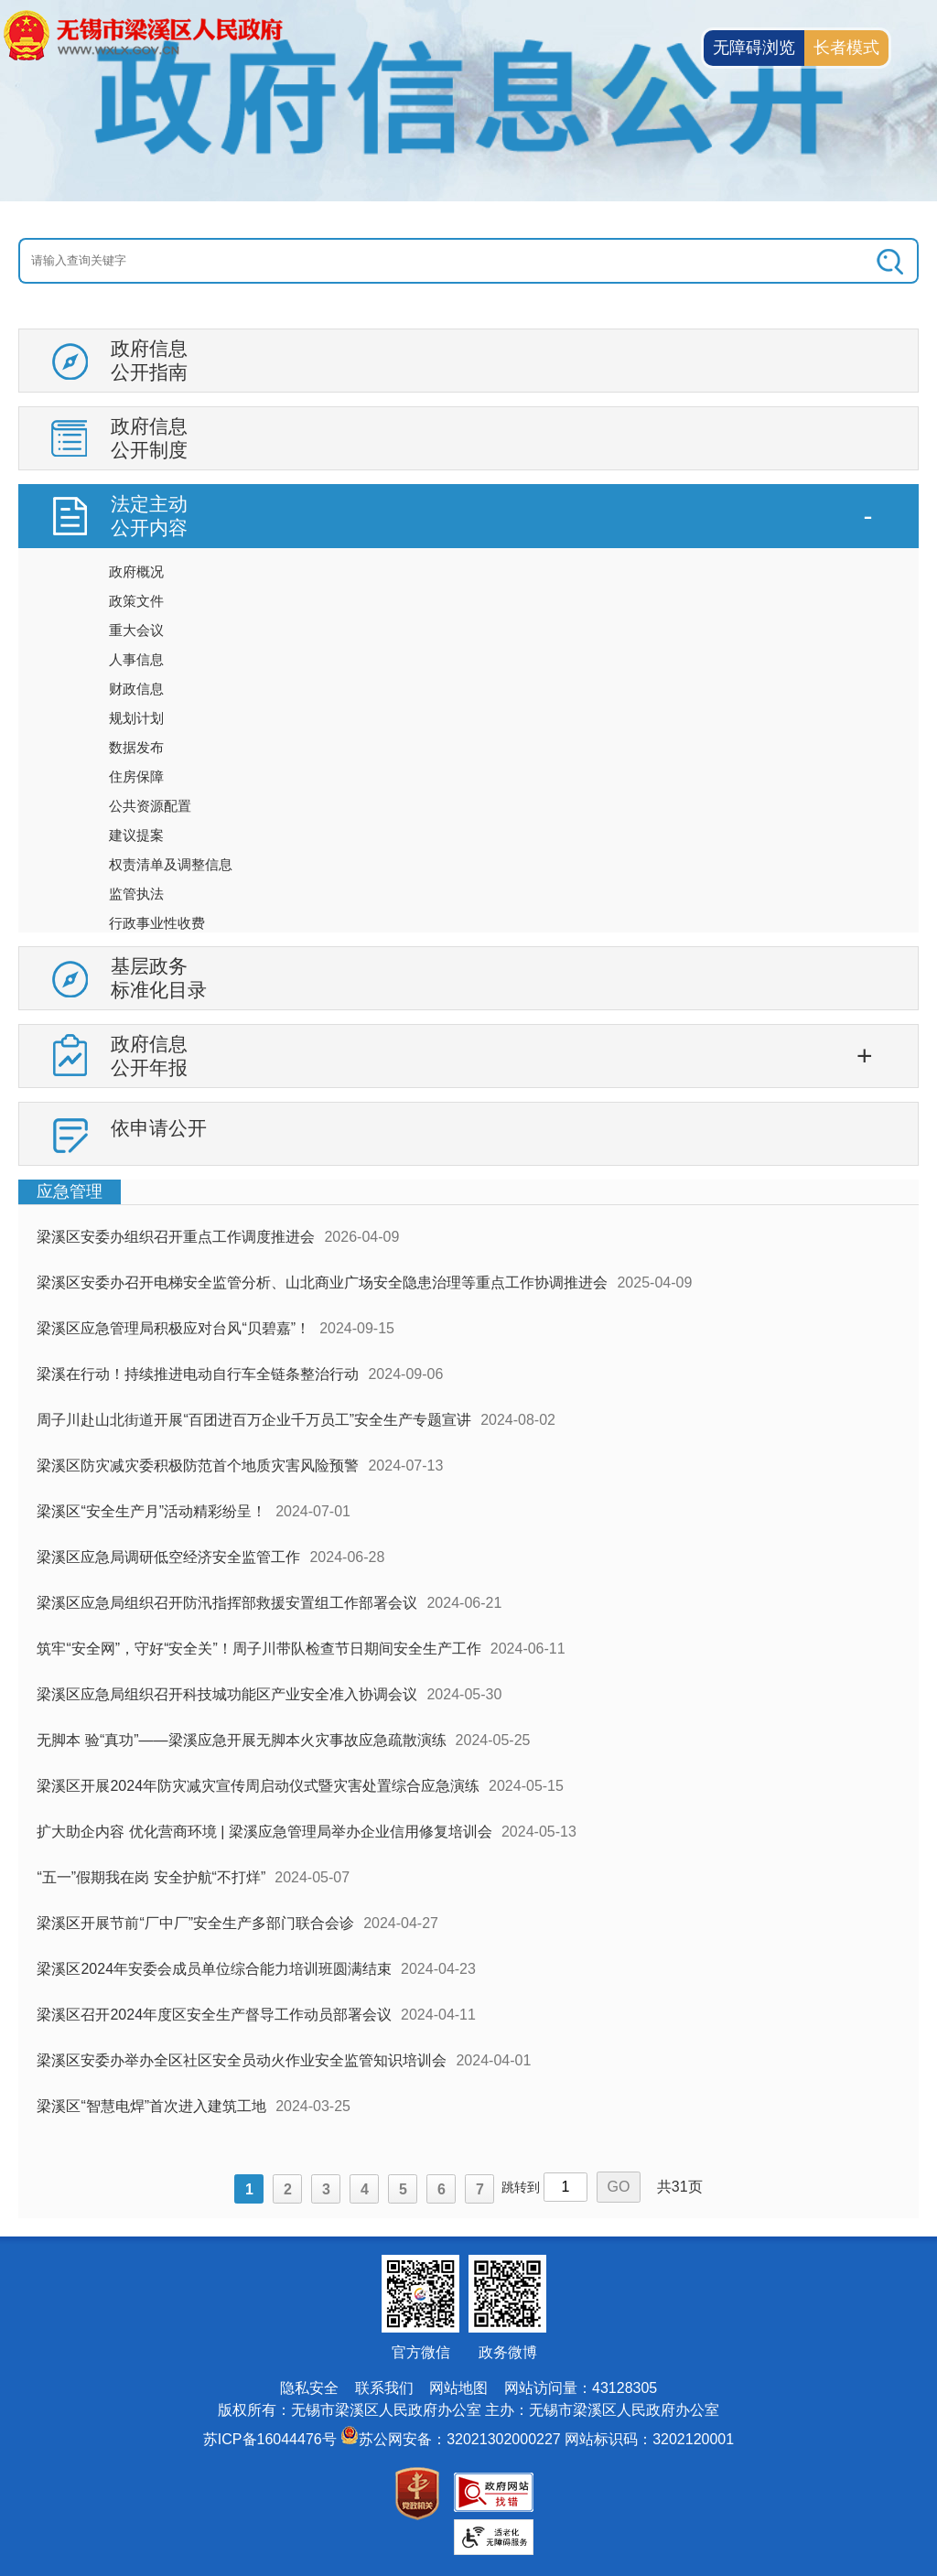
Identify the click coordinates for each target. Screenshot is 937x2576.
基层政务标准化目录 (159, 977)
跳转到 (520, 2187)
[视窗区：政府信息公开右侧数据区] (468, 1698)
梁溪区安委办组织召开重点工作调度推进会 (176, 1237)
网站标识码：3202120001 (649, 2439)
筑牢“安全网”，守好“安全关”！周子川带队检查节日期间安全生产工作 (258, 1648)
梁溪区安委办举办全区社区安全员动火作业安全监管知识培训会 (242, 2060)
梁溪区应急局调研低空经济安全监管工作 (168, 1557)
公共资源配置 (150, 806)
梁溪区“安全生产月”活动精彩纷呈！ (151, 1511)
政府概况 (136, 571)
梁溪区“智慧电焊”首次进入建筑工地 (151, 2106)
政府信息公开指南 (149, 360)
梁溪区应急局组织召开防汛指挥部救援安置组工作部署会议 (227, 1603)
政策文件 (136, 601)
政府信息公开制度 (149, 437)
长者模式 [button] (846, 47)
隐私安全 (309, 2388)
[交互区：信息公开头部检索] (468, 261)
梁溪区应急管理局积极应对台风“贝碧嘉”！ (173, 1328)
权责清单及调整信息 (170, 864)
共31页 (680, 2186)
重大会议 (136, 630)
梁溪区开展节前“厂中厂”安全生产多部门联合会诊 (195, 1923)
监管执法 (136, 893)
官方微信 (421, 2352)
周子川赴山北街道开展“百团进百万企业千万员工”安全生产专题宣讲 (254, 1420)
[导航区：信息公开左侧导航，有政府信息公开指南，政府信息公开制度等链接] (468, 754)
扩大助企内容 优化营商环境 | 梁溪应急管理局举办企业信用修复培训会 (264, 1831)
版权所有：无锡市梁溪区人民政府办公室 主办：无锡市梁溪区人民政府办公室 (468, 2410)
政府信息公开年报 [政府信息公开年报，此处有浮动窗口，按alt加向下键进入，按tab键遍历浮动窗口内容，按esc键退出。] (149, 1055)
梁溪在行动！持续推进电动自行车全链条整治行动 (198, 1374)
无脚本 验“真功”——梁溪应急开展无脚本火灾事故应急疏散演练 (241, 1740)
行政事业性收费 (157, 923)
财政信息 (136, 688)
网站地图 (458, 2388)
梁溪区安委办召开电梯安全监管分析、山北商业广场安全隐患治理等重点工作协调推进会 (322, 1282)
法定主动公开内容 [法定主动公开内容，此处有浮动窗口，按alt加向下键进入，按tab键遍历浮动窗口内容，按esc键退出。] (149, 515)
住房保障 (136, 776)
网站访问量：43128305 (580, 2388)
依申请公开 (159, 1127)
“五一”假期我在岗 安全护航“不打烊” (151, 1877)
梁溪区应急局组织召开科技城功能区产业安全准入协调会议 (227, 1694)
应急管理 (69, 1191)
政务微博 (508, 2352)
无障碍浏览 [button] (754, 47)
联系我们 (384, 2388)
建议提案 (136, 835)
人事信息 (136, 659)
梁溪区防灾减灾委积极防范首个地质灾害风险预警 (198, 1465)
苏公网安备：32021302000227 (460, 2439)
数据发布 (136, 747)
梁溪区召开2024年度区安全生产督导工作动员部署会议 (214, 2014)
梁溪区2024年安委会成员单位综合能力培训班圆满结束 (214, 1969)
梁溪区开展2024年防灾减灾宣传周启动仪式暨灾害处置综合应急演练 (258, 1786)
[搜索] (828, 261)
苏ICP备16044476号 (270, 2439)
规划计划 (136, 718)
